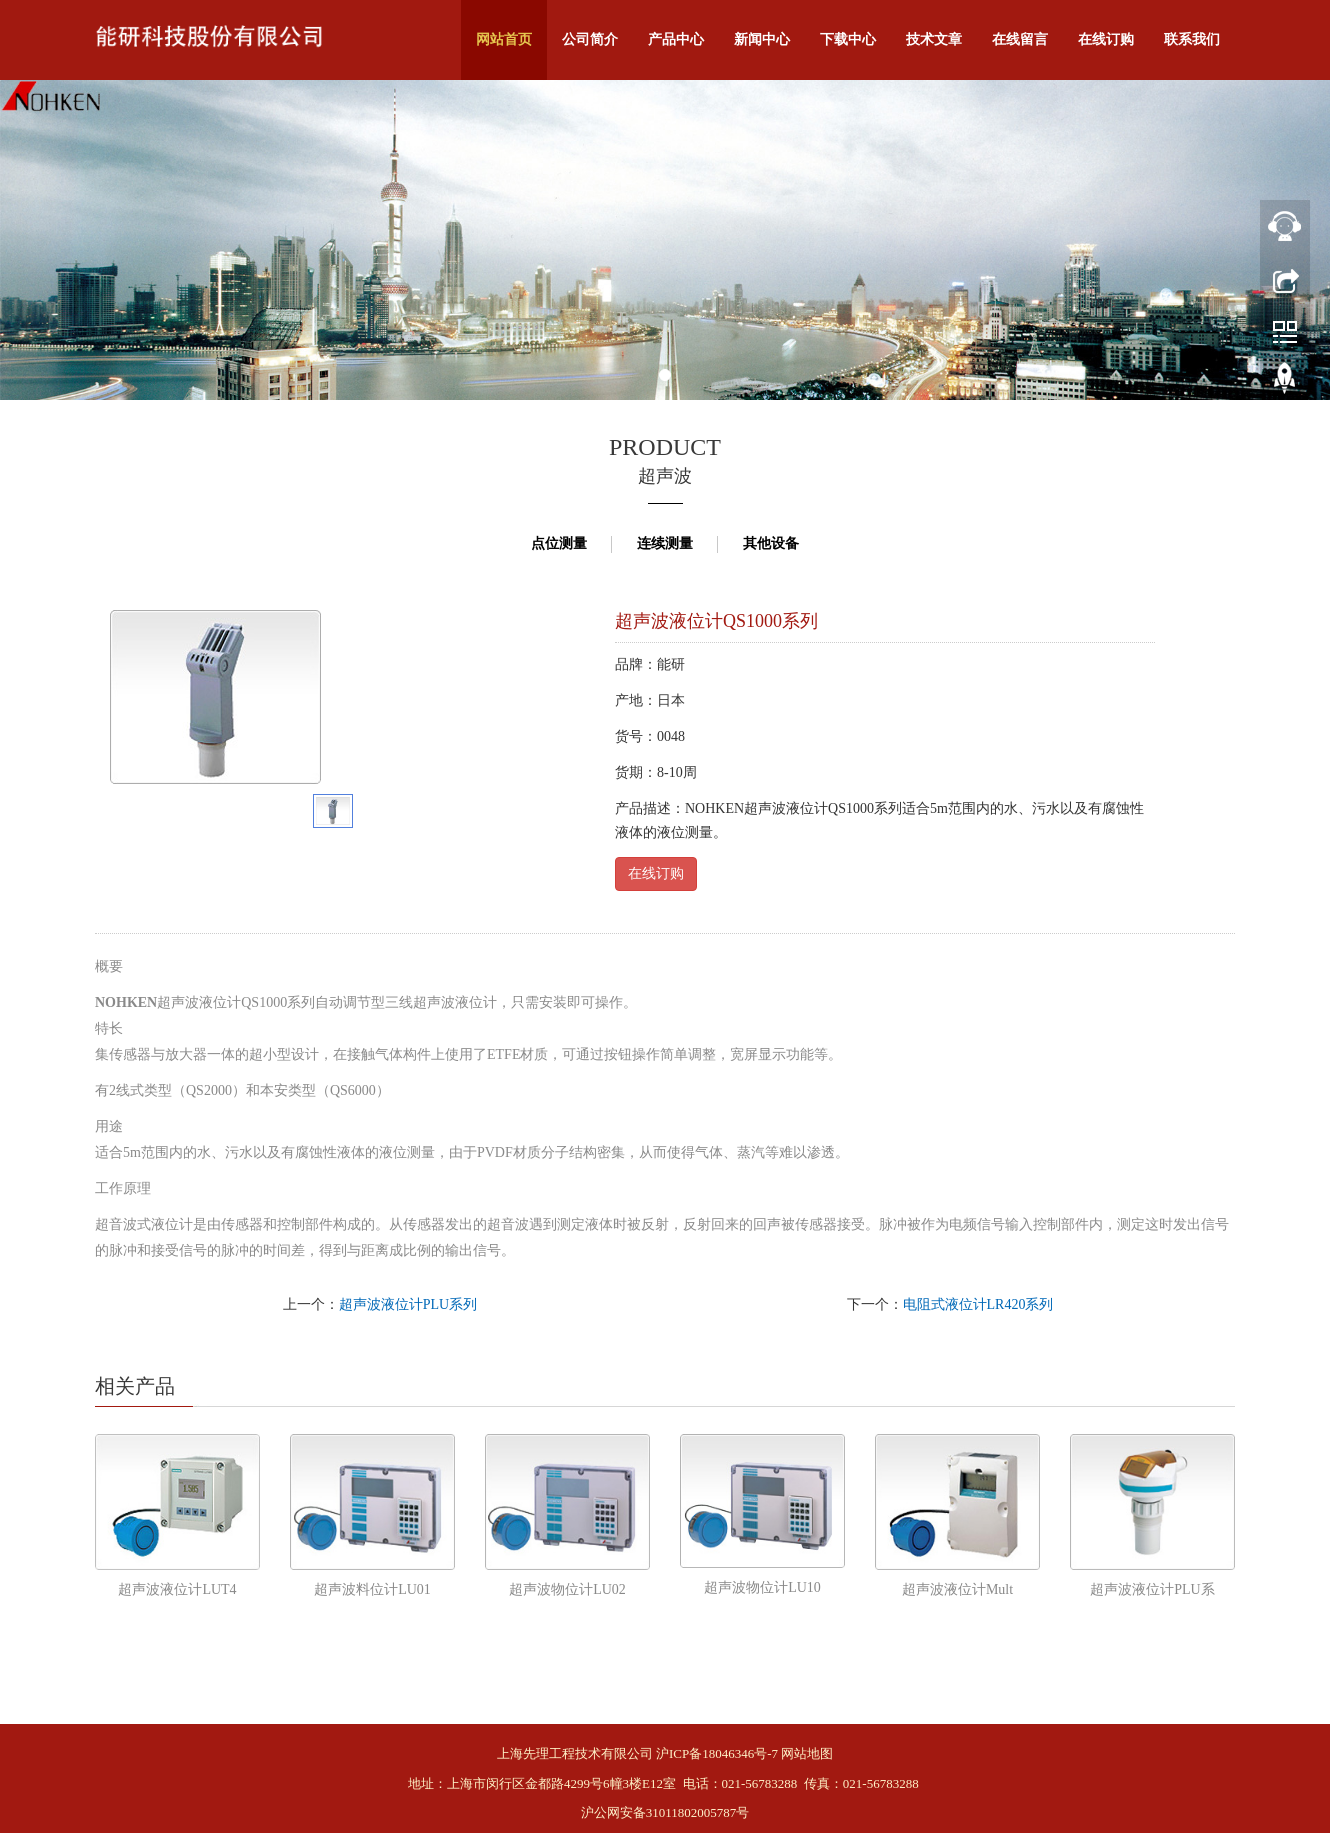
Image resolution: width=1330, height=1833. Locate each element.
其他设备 (771, 543)
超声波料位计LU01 (372, 1589)
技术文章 (934, 39)
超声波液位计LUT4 (177, 1589)
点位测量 (559, 543)
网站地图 (807, 1753)
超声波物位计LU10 (762, 1587)
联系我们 (1192, 39)
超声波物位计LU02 (567, 1589)
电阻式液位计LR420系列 (978, 1304)
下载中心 (848, 39)
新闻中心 (762, 39)
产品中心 (676, 39)
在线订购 (1106, 39)
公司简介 (590, 39)
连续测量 (665, 543)
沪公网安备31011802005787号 (665, 1812)
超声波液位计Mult (957, 1589)
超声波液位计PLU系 (1152, 1589)
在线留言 (1020, 39)
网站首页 (504, 39)
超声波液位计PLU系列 (408, 1304)
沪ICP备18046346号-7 (717, 1753)
